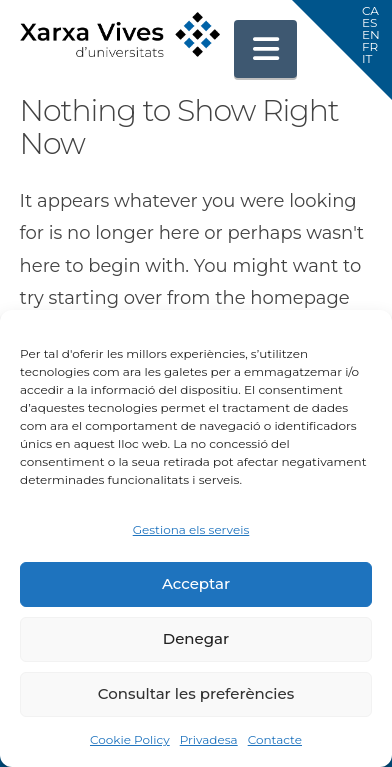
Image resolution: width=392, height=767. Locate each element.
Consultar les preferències (196, 693)
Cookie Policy (130, 739)
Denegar (196, 638)
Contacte (275, 739)
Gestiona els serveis (191, 529)
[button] (266, 49)
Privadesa (209, 739)
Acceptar (196, 583)
